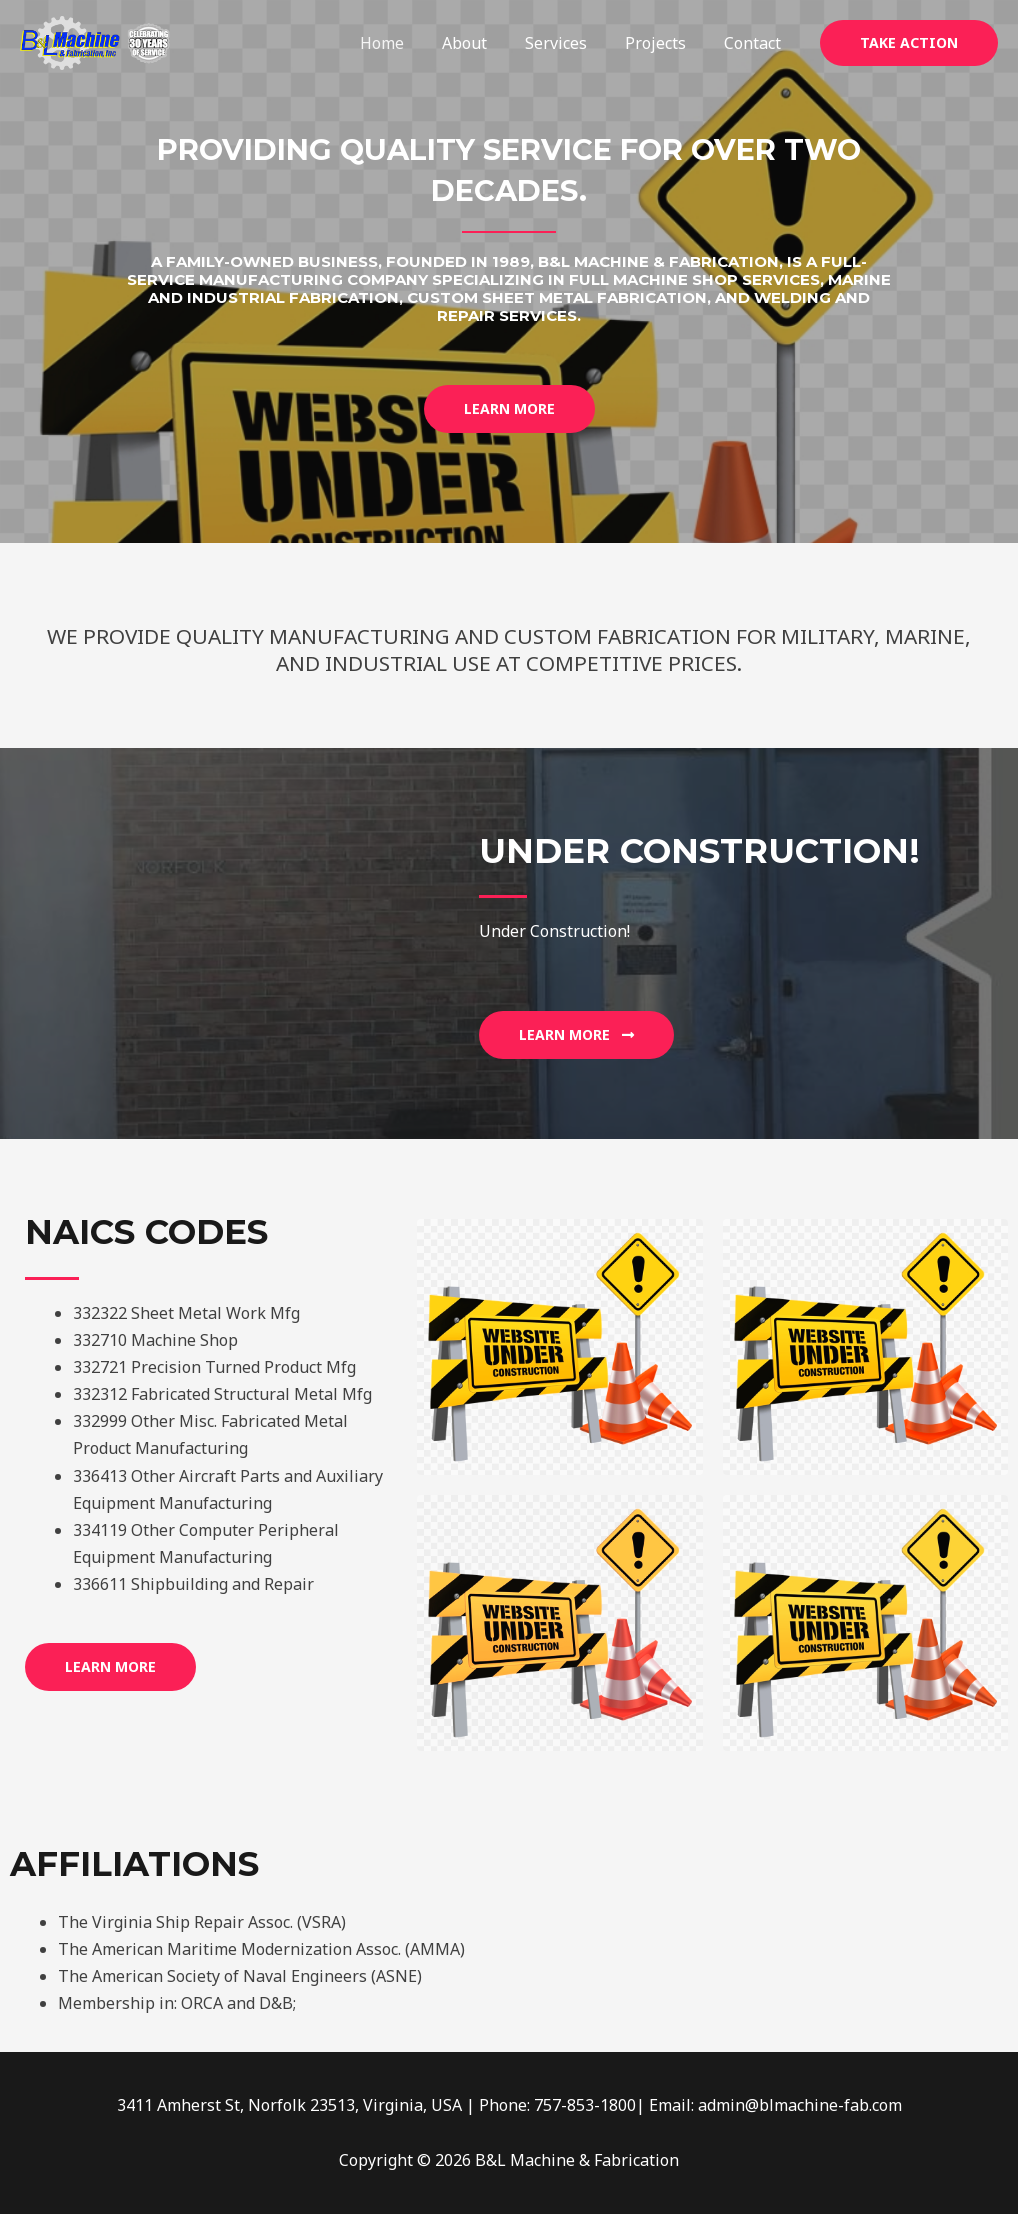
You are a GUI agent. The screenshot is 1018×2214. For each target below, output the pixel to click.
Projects (664, 43)
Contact (755, 43)
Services (571, 43)
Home (409, 43)
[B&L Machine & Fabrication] (95, 41)
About (485, 43)
